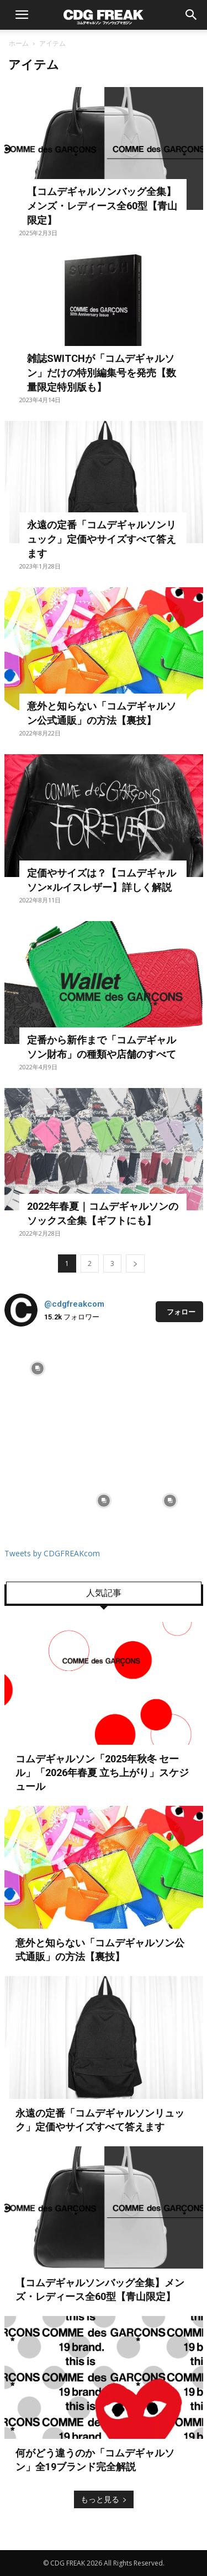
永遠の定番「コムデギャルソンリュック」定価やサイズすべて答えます (101, 539)
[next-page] (135, 1263)
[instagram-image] (37, 1368)
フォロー (181, 1312)
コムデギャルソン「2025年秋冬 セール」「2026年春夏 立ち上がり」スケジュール (102, 1772)
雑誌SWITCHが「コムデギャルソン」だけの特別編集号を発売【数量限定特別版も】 (101, 373)
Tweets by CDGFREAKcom (52, 1553)
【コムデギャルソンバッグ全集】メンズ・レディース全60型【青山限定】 (102, 206)
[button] (22, 15)
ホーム (19, 43)
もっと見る (104, 2499)
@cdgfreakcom (74, 1304)
